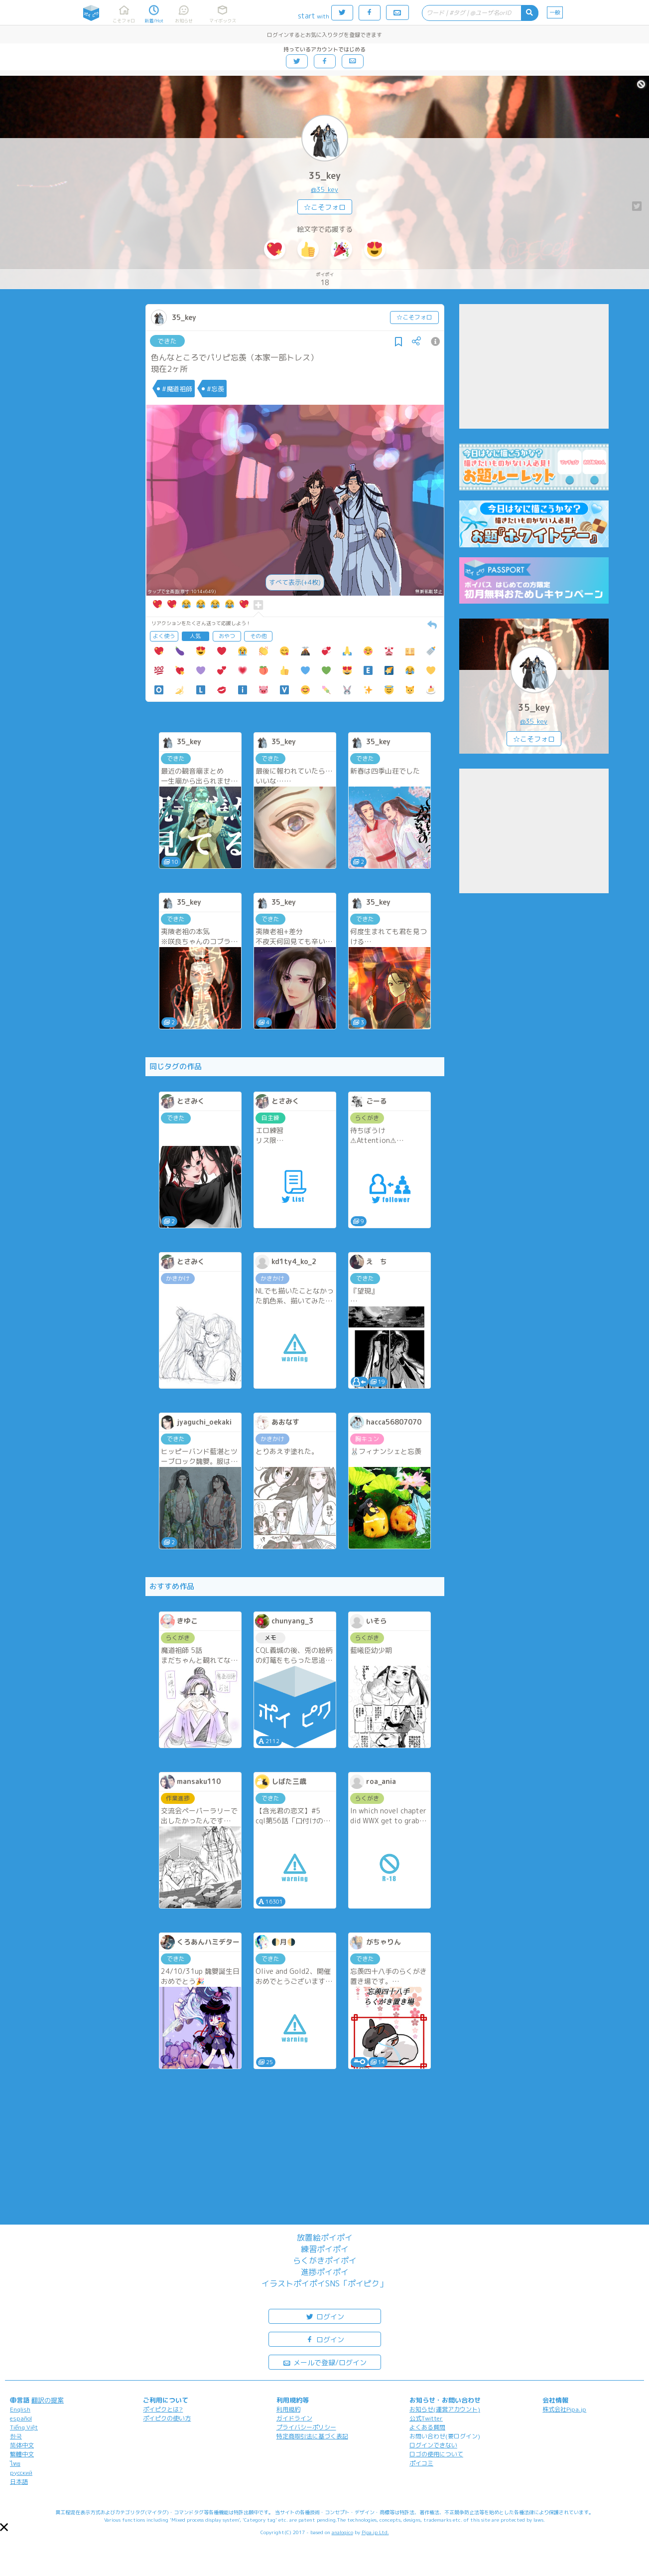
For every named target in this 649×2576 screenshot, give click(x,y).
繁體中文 (22, 2454)
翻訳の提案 (47, 2400)
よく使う (164, 636)
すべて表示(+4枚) (295, 582)
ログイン (324, 2316)
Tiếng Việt (24, 2427)
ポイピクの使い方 (167, 2418)
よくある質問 (427, 2427)
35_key (325, 175)
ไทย (15, 2463)
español (21, 2418)
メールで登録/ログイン (324, 2362)
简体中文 (22, 2445)
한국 (16, 2436)
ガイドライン (294, 2418)
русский (21, 2472)
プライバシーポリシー (306, 2427)
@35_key (324, 189)
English (20, 2409)
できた (167, 340)
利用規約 (288, 2409)
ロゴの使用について (436, 2454)
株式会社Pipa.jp (564, 2409)
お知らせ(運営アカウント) (444, 2409)
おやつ (227, 636)
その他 (258, 636)
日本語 (19, 2481)
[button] (4, 2527)
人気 (195, 636)
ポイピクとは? (163, 2409)
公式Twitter (426, 2418)
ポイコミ (421, 2463)
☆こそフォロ (325, 207)
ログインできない (433, 2445)
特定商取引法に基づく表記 (312, 2436)
